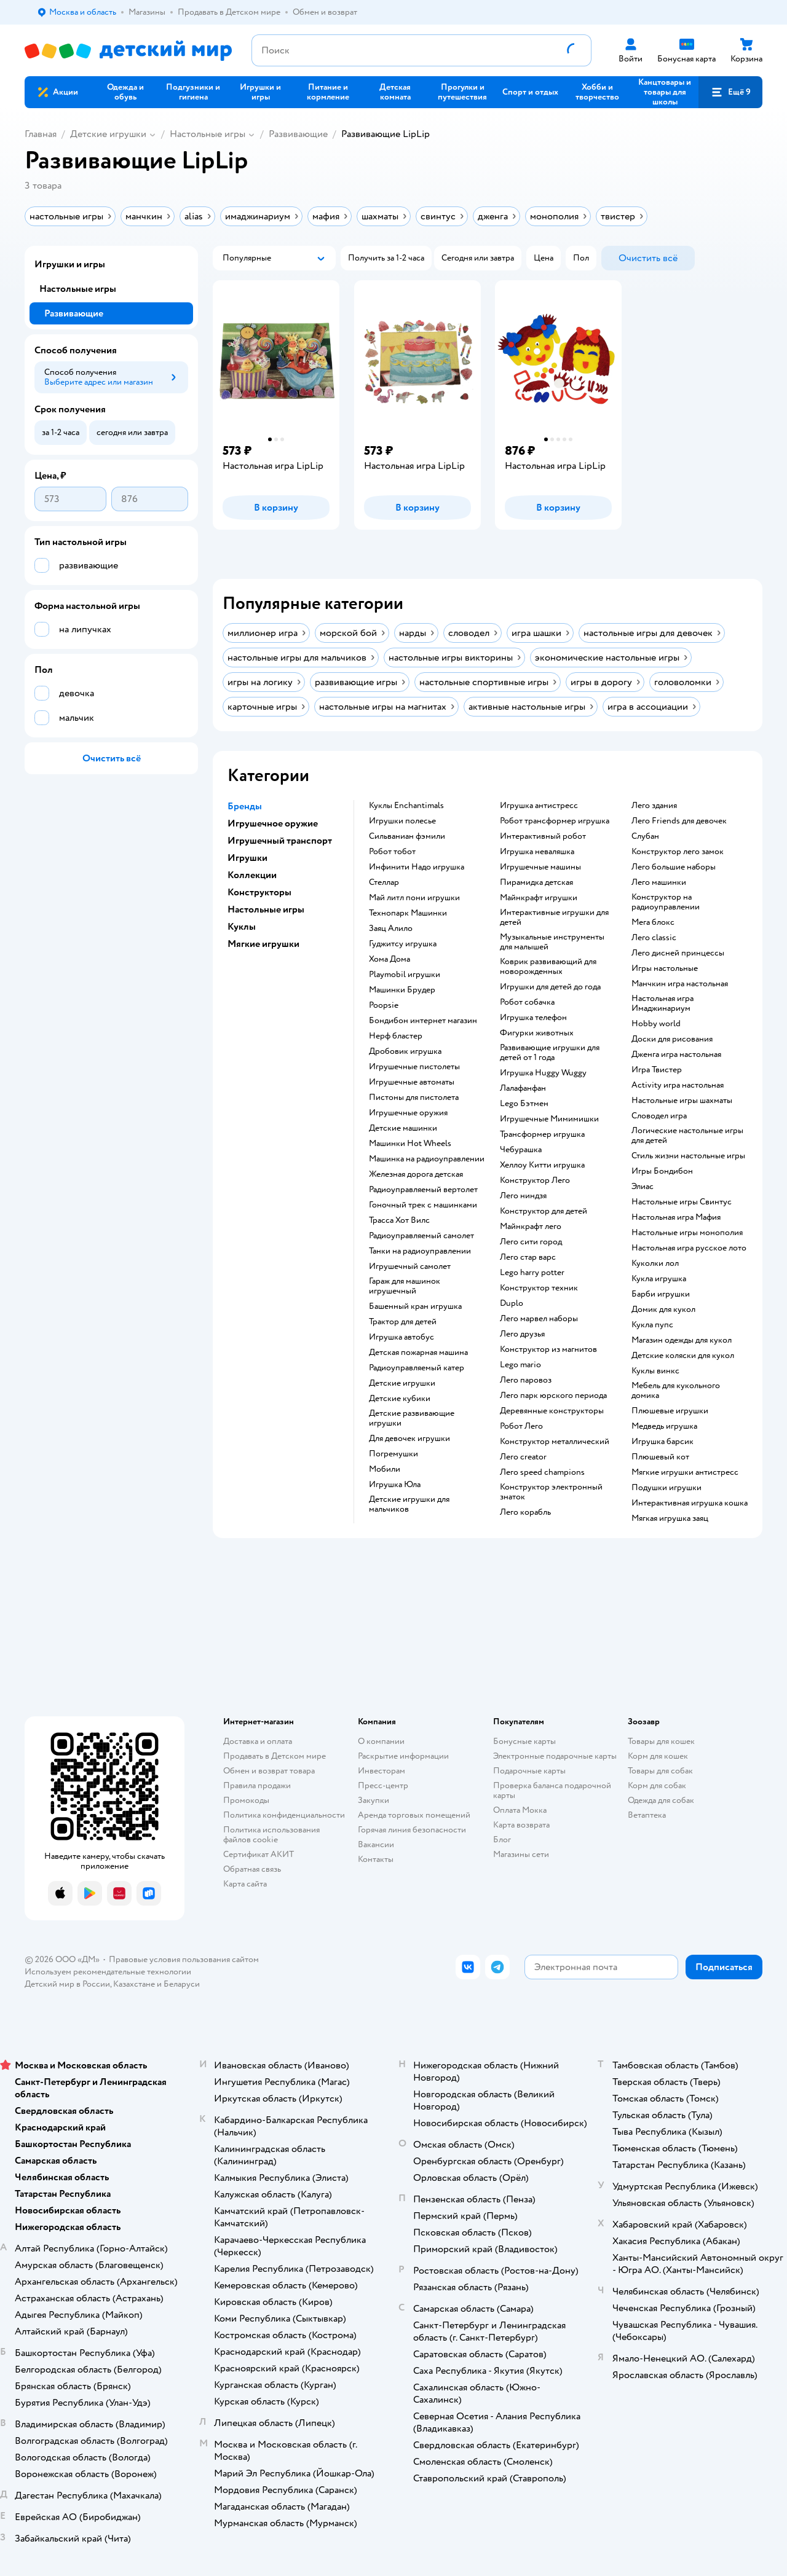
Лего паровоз (526, 1380)
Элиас (642, 1187)
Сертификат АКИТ (258, 1854)
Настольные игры (207, 134)
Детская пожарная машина (418, 1352)
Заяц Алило (391, 928)
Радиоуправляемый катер (416, 1368)
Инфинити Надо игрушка (416, 867)
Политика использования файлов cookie (271, 1834)
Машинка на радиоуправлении (426, 1159)
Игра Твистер (656, 1070)
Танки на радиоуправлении (420, 1251)
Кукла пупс (652, 1325)
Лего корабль (525, 1512)
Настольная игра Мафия (676, 1217)
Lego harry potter (532, 1273)
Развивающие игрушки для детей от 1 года (549, 1052)
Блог (502, 1839)
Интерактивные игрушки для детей (554, 917)
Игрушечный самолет (410, 1266)
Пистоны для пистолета (414, 1097)
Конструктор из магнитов (548, 1349)
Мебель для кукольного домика (675, 1390)
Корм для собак (657, 1785)
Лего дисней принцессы (677, 953)
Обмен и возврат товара (269, 1770)
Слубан (645, 836)
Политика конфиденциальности (284, 1815)
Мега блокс (652, 922)
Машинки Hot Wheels (410, 1144)
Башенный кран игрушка (415, 1306)
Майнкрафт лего (530, 1226)
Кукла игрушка (658, 1279)
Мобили (384, 1469)
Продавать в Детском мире (274, 1756)
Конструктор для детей (543, 1211)
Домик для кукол (663, 1309)
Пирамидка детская (536, 882)
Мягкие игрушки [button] (263, 944)
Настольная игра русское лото (688, 1248)
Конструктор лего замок (677, 852)
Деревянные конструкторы (552, 1411)
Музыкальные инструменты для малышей (552, 942)
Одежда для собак (661, 1800)
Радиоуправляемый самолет (421, 1236)
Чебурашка (521, 1150)
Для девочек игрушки (409, 1438)
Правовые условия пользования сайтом (184, 1959)
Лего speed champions (542, 1472)
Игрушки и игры (69, 264)
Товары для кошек (661, 1741)
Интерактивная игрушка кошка (689, 1503)
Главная (41, 134)
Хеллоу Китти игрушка (542, 1165)
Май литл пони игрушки (414, 898)
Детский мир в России (67, 1984)
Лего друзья (522, 1334)
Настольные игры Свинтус (681, 1202)
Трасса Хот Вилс (399, 1220)
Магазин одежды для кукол (681, 1340)
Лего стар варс (528, 1257)
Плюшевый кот (660, 1457)
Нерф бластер (395, 1036)
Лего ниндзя (523, 1196)
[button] (730, 92)
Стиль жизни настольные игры (688, 1156)
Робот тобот (392, 852)
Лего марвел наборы (539, 1319)
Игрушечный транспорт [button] (279, 840)
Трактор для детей (403, 1322)
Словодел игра (659, 1116)
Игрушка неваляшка (537, 852)
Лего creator (523, 1457)
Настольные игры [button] (265, 909)
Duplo (511, 1303)
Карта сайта (245, 1884)
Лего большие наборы (673, 867)
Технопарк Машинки (408, 913)
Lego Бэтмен (524, 1104)
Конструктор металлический (554, 1442)
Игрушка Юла (395, 1485)
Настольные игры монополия (687, 1233)
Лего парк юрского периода (553, 1395)
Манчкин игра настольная (679, 984)
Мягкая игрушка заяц (669, 1518)
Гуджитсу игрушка (403, 944)
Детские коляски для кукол (682, 1356)
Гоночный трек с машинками (423, 1205)
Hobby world (656, 1024)
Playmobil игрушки (404, 975)
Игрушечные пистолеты (414, 1067)
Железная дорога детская (416, 1174)
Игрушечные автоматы (411, 1082)
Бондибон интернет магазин (423, 1021)
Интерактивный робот (543, 836)
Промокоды (246, 1800)
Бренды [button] (244, 806)
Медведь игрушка (664, 1426)
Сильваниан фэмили (407, 836)
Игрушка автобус (401, 1337)
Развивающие (298, 134)
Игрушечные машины (540, 867)
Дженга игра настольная (676, 1054)
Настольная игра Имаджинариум (662, 1003)
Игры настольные (664, 968)
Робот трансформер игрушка (554, 821)
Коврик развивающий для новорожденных (548, 966)
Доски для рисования (672, 1039)
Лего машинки (658, 882)
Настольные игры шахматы (681, 1100)
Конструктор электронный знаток (551, 1492)
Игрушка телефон (533, 1018)
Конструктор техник (539, 1288)
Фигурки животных (537, 1033)
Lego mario (520, 1365)
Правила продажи (257, 1785)
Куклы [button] (241, 927)
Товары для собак (660, 1770)
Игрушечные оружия (408, 1113)
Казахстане (134, 1984)
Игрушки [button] (247, 858)
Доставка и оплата (257, 1741)
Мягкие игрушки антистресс (684, 1472)
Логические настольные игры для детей (687, 1135)
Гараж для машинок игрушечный (404, 1286)
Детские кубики (399, 1399)
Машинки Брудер (402, 990)
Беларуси (182, 1984)
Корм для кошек (658, 1756)
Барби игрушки (660, 1294)
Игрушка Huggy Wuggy (543, 1073)
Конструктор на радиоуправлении (665, 902)
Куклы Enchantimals (406, 806)
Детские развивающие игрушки (411, 1418)
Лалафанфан (523, 1088)
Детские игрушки (108, 134)
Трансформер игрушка (542, 1134)
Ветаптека (647, 1815)
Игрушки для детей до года (550, 987)
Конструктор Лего (535, 1180)
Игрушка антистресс (539, 806)
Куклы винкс (655, 1371)
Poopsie (383, 1005)
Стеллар (384, 882)
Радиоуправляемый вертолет (423, 1190)
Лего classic (653, 938)
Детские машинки (403, 1128)
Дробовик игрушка (405, 1051)
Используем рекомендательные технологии (108, 1971)
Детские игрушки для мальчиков (409, 1504)
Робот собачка (527, 1002)
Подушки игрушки (666, 1488)
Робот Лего (521, 1426)
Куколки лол (655, 1263)
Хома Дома (389, 959)
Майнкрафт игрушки (538, 898)
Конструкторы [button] (259, 892)
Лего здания (654, 806)
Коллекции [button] (252, 875)
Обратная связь (252, 1869)
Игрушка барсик (662, 1442)
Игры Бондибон (662, 1171)
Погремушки (393, 1454)
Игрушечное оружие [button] (272, 823)
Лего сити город (531, 1242)
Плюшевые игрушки (669, 1411)
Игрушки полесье (402, 821)
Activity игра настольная (677, 1085)
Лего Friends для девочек (679, 821)
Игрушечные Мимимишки (549, 1119)
